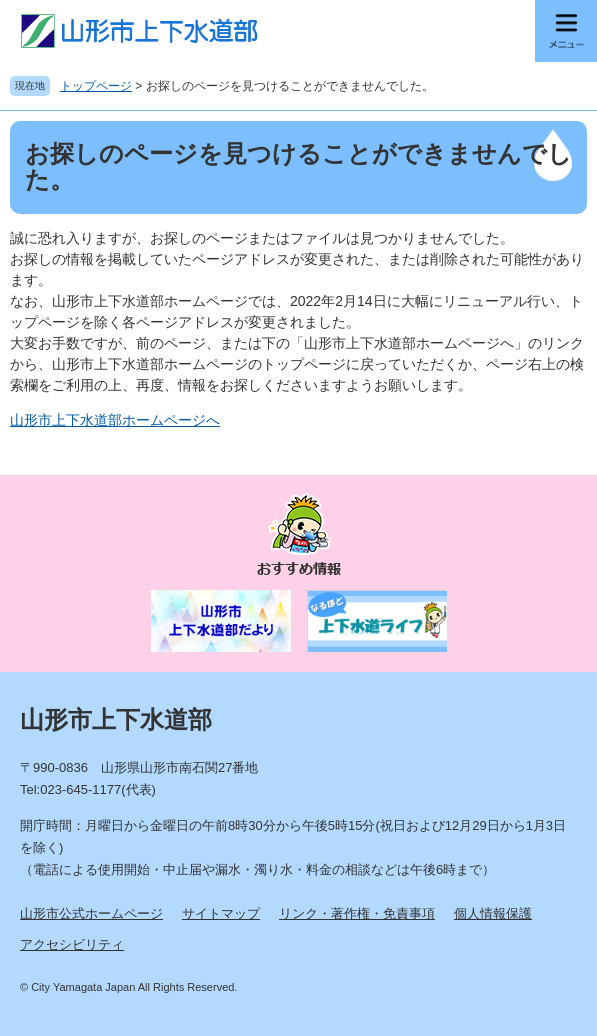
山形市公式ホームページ (91, 913)
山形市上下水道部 (116, 719)
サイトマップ (221, 913)
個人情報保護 (493, 913)
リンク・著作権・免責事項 (357, 913)
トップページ (96, 86)
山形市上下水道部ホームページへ (115, 420)
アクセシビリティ (72, 944)
